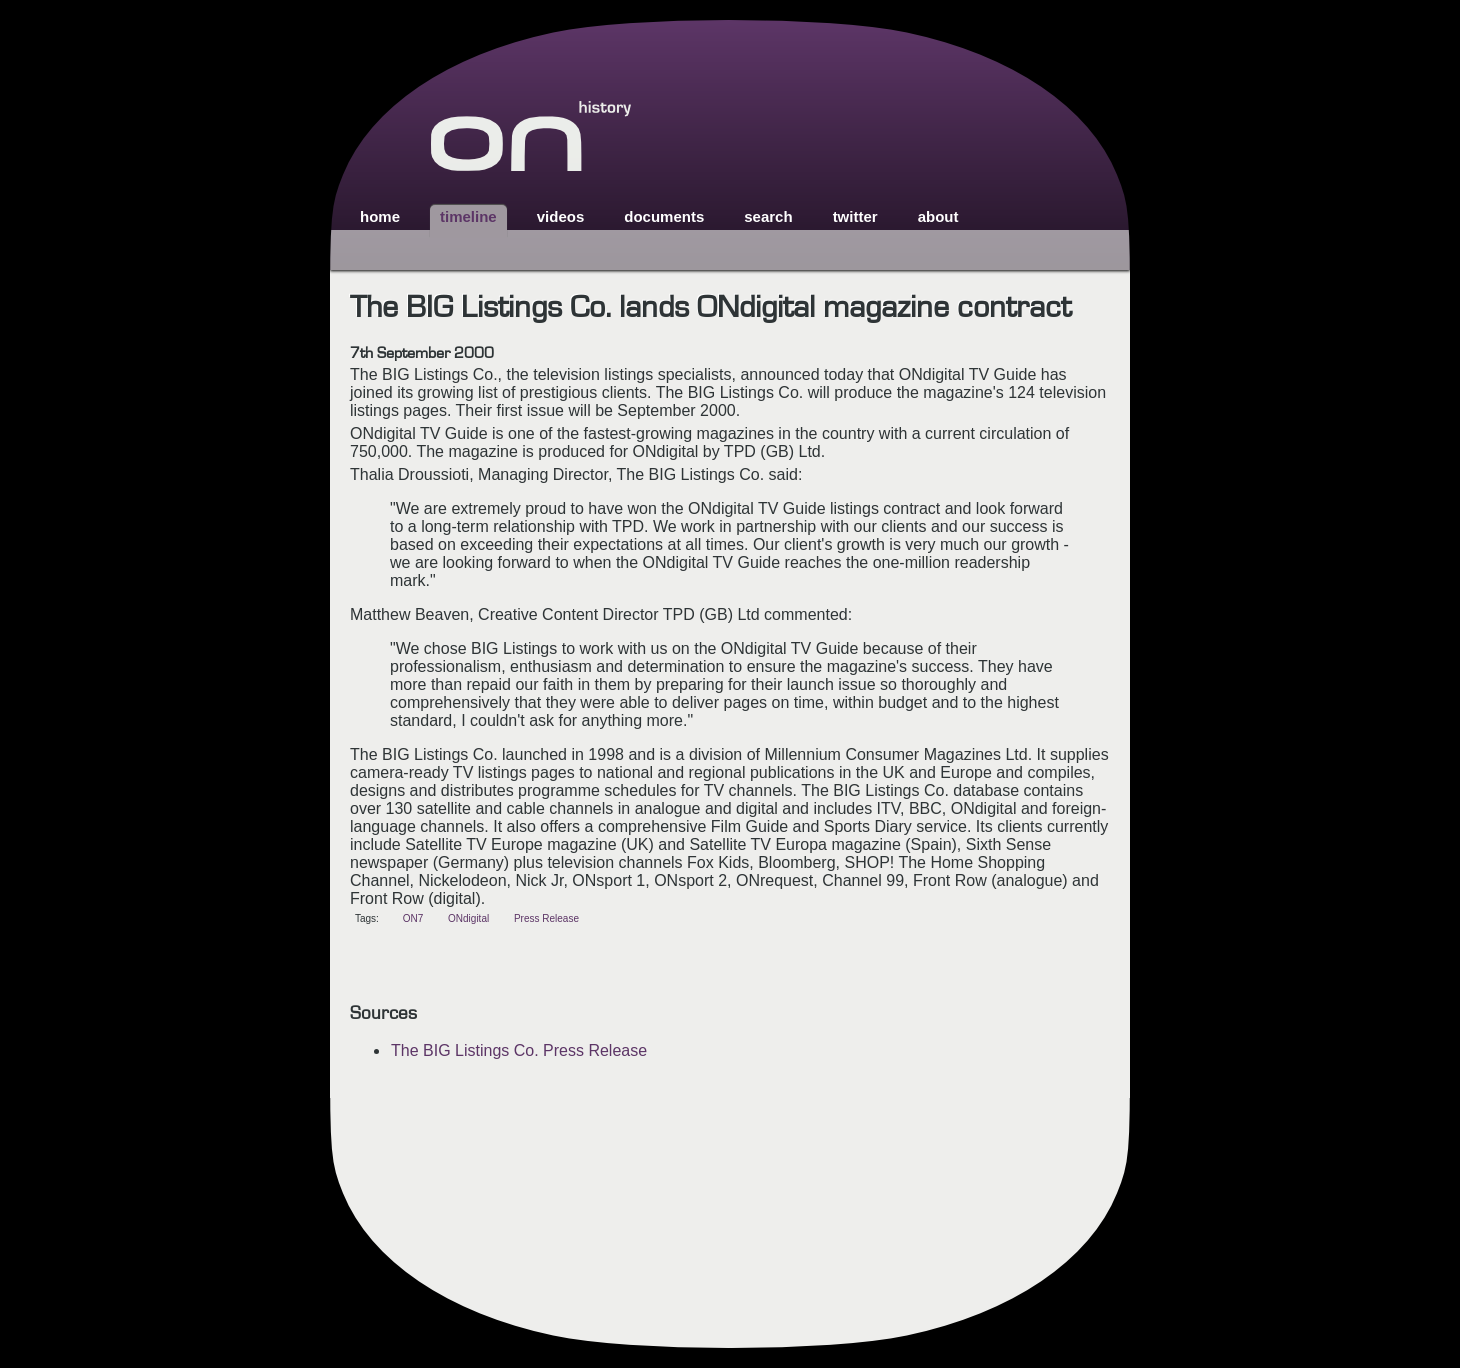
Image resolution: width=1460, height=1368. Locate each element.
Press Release (546, 918)
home (380, 216)
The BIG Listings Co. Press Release (519, 1050)
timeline (468, 216)
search (768, 216)
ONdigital (468, 918)
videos (561, 216)
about (938, 216)
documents (664, 216)
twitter (855, 216)
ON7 (413, 918)
